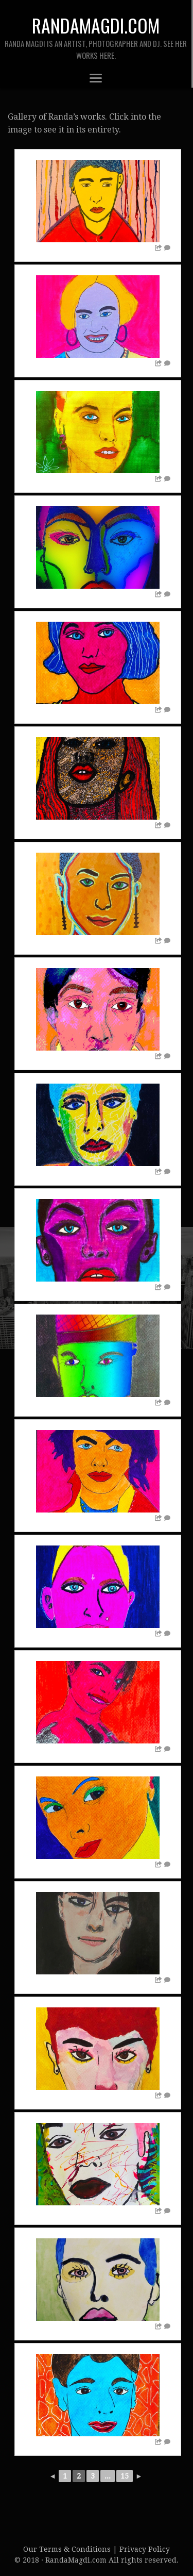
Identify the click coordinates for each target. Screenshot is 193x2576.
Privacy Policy (144, 2549)
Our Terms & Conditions (68, 2549)
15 (124, 2476)
